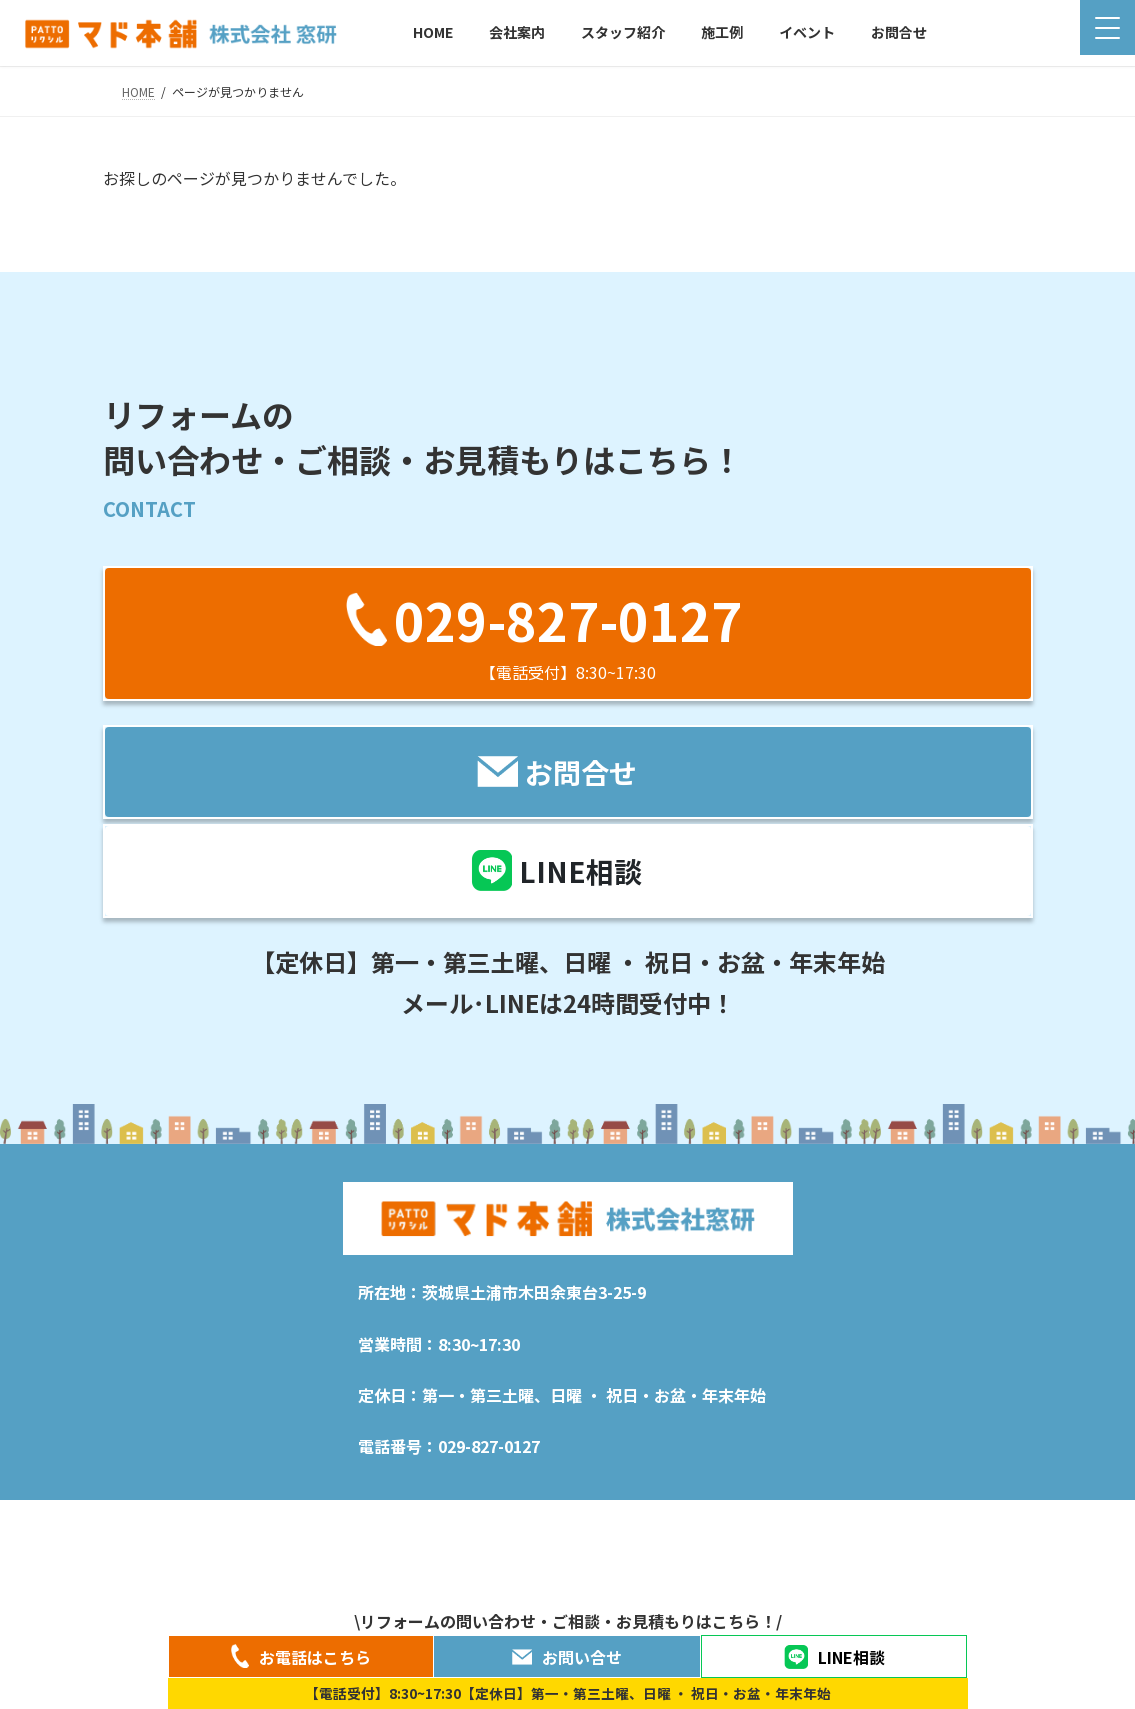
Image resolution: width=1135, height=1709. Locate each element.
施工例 (482, 1524)
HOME (137, 1518)
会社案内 (294, 1524)
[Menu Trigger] (1107, 27)
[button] (568, 633)
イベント (561, 1524)
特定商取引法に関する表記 (851, 1524)
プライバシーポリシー (682, 1524)
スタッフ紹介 (391, 1524)
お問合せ (984, 1524)
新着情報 (209, 1524)
